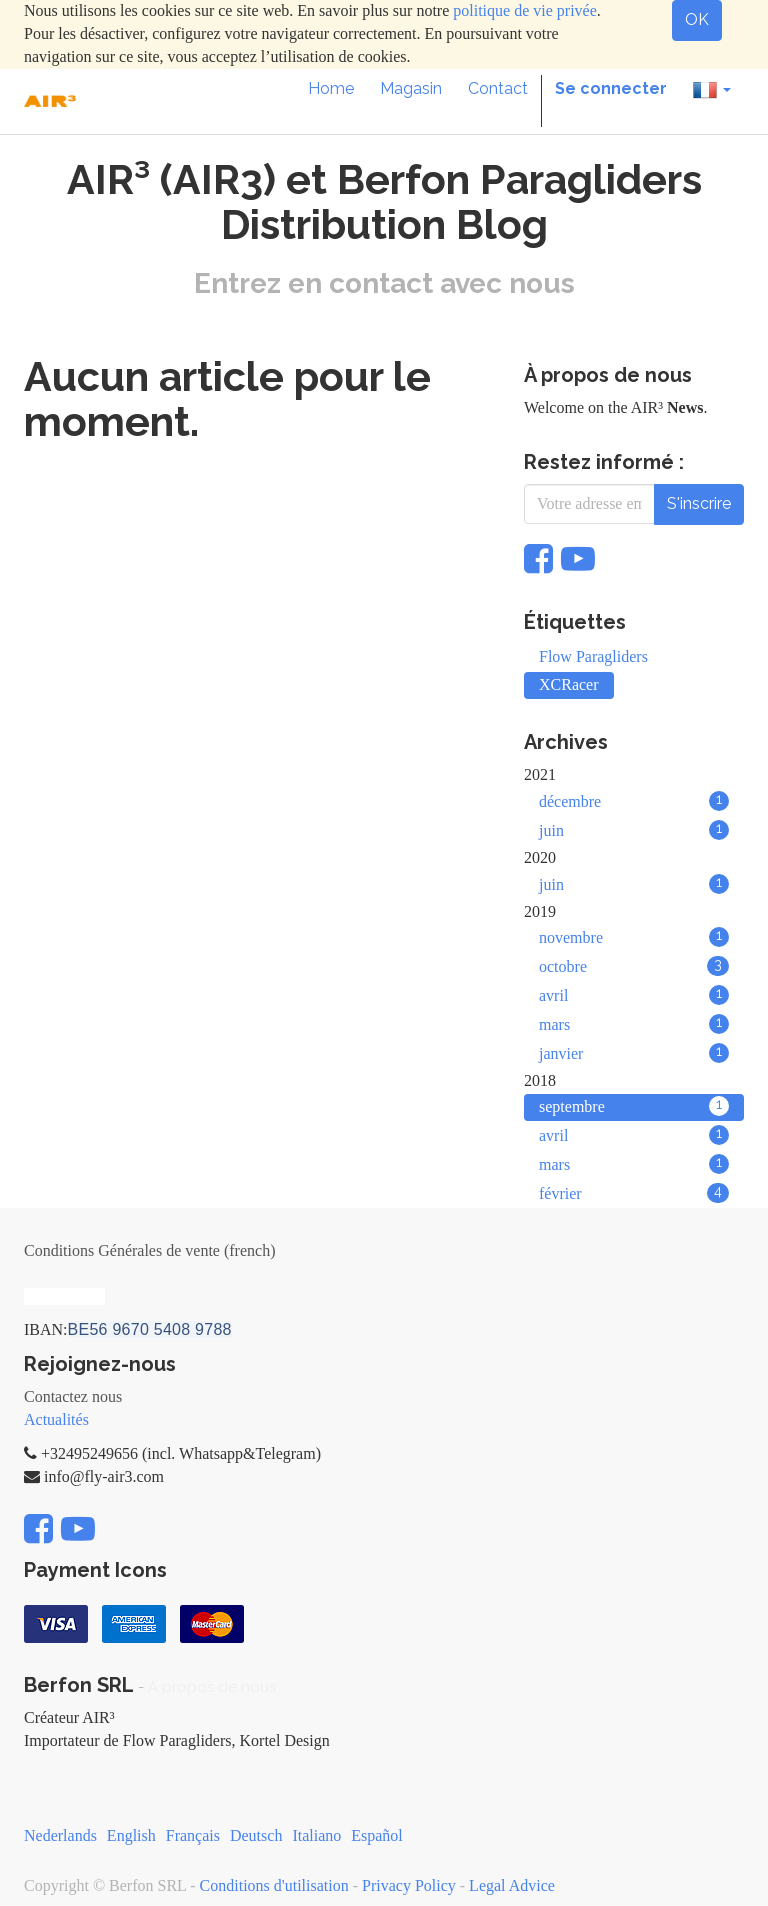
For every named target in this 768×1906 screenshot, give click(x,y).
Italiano (316, 1835)
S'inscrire (699, 503)
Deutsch (256, 1835)
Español (377, 1835)
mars (634, 1024)
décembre (634, 801)
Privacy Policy (409, 1885)
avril (634, 995)
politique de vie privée (525, 10)
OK (697, 19)
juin (634, 830)
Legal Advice (512, 1885)
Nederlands (60, 1835)
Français (193, 1835)
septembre (634, 1106)
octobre (634, 966)
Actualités (56, 1419)
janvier (634, 1053)
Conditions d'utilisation (274, 1885)
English (131, 1835)
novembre (634, 937)
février (634, 1193)
